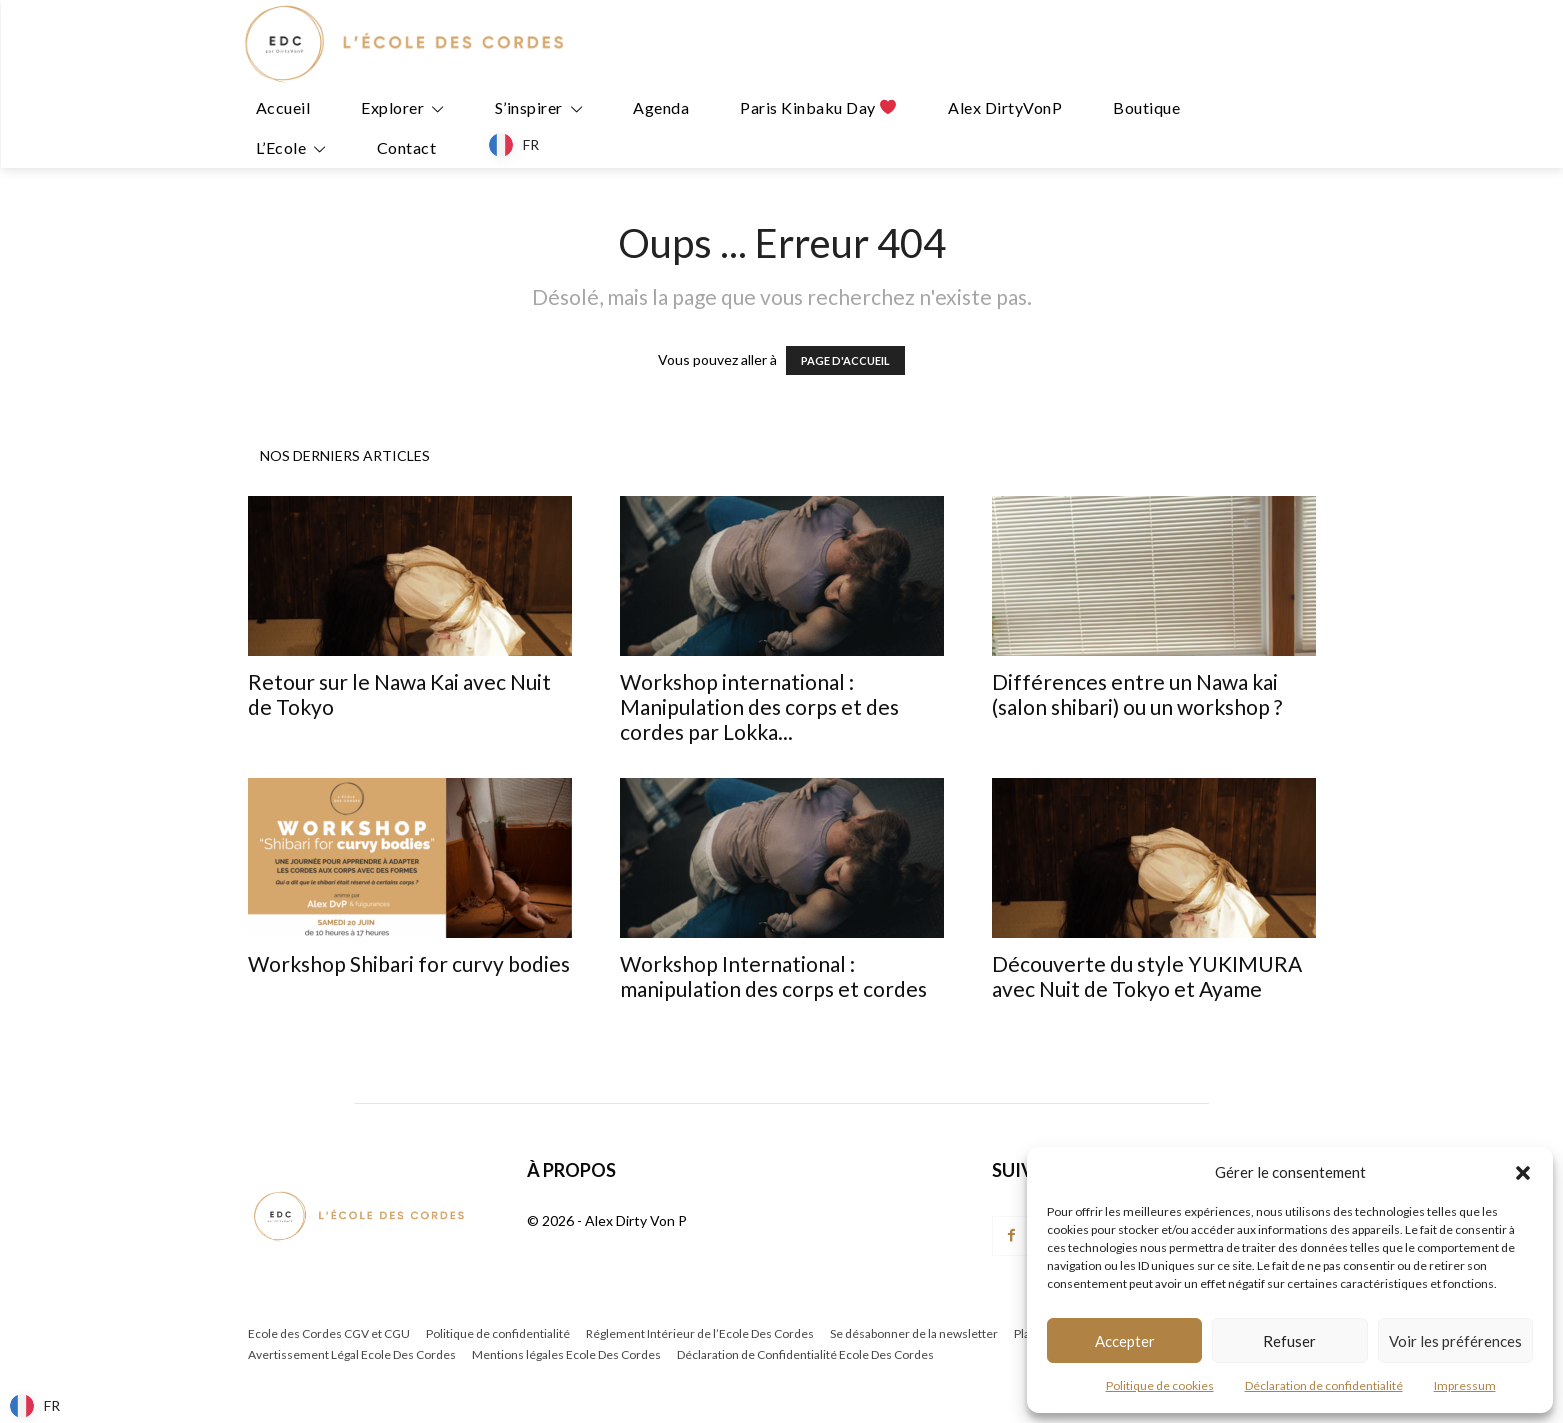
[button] (1523, 1173)
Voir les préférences (1455, 1341)
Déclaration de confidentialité (1324, 1385)
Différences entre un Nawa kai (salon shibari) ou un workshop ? (1137, 694)
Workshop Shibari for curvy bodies (409, 963)
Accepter (1125, 1341)
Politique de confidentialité (498, 1333)
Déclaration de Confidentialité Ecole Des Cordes (805, 1354)
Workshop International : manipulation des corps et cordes (773, 976)
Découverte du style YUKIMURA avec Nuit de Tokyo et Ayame (1147, 976)
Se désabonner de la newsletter (914, 1333)
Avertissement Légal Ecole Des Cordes (352, 1354)
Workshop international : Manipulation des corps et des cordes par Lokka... (759, 706)
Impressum (1465, 1385)
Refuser (1289, 1341)
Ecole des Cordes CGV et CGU (329, 1333)
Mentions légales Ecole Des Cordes (566, 1354)
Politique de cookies (1160, 1385)
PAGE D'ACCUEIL (845, 360)
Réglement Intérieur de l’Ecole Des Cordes (700, 1333)
